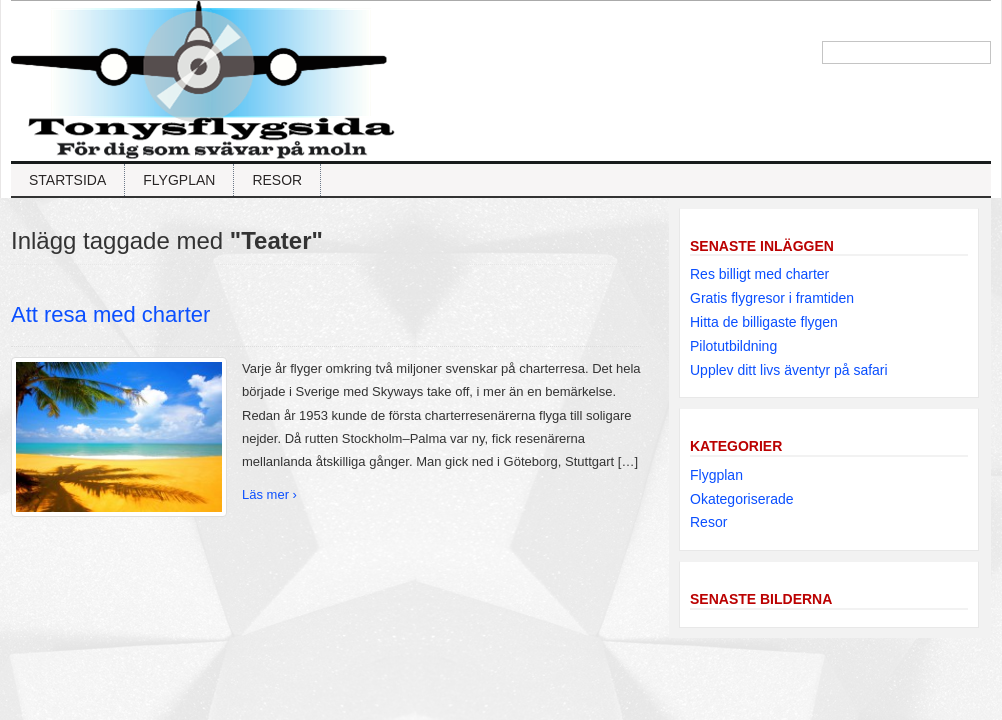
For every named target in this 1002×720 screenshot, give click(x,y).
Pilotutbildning (733, 346)
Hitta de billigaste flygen (764, 322)
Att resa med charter (110, 314)
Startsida (67, 180)
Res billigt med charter (759, 274)
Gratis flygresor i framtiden (772, 298)
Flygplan (179, 180)
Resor (277, 180)
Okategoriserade (742, 499)
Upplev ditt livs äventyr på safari (789, 370)
